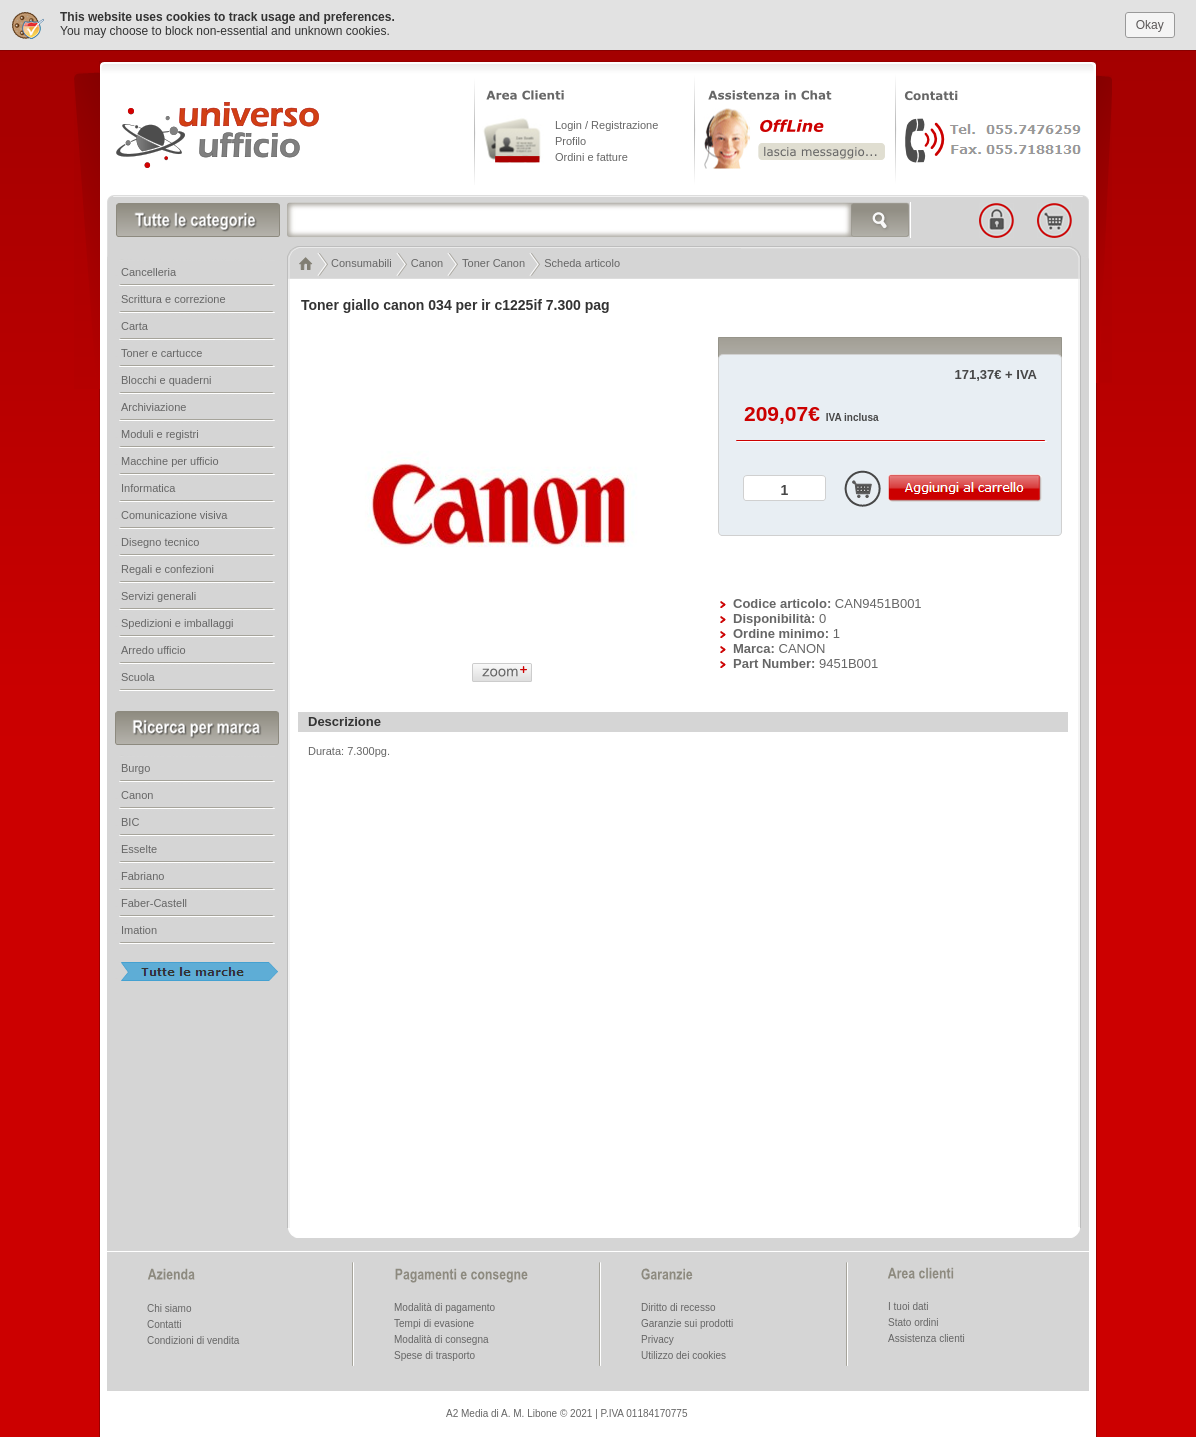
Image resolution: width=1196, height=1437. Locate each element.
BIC (130, 822)
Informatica (148, 488)
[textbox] (599, 220)
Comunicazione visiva (174, 515)
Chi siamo (169, 1308)
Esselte (139, 849)
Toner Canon (493, 263)
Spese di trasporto (434, 1355)
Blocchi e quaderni (166, 380)
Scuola (138, 677)
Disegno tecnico (160, 542)
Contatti (164, 1324)
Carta (134, 326)
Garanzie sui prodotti (687, 1323)
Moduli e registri (160, 434)
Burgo (135, 768)
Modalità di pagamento (444, 1307)
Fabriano (142, 876)
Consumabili (361, 263)
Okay (1150, 24)
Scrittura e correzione (173, 299)
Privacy (657, 1339)
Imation (139, 930)
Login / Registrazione (606, 125)
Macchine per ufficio (170, 461)
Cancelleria (148, 272)
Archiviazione (153, 407)
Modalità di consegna (441, 1339)
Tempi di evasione (434, 1323)
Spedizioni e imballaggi (177, 623)
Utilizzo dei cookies (683, 1355)
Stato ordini (913, 1322)
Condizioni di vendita (193, 1340)
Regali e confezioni (167, 569)
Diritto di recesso (678, 1307)
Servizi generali (158, 596)
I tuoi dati (908, 1306)
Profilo (570, 141)
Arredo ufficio (153, 650)
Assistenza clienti (926, 1338)
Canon (427, 263)
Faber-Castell (154, 903)
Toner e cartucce (161, 353)
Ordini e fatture (591, 157)
